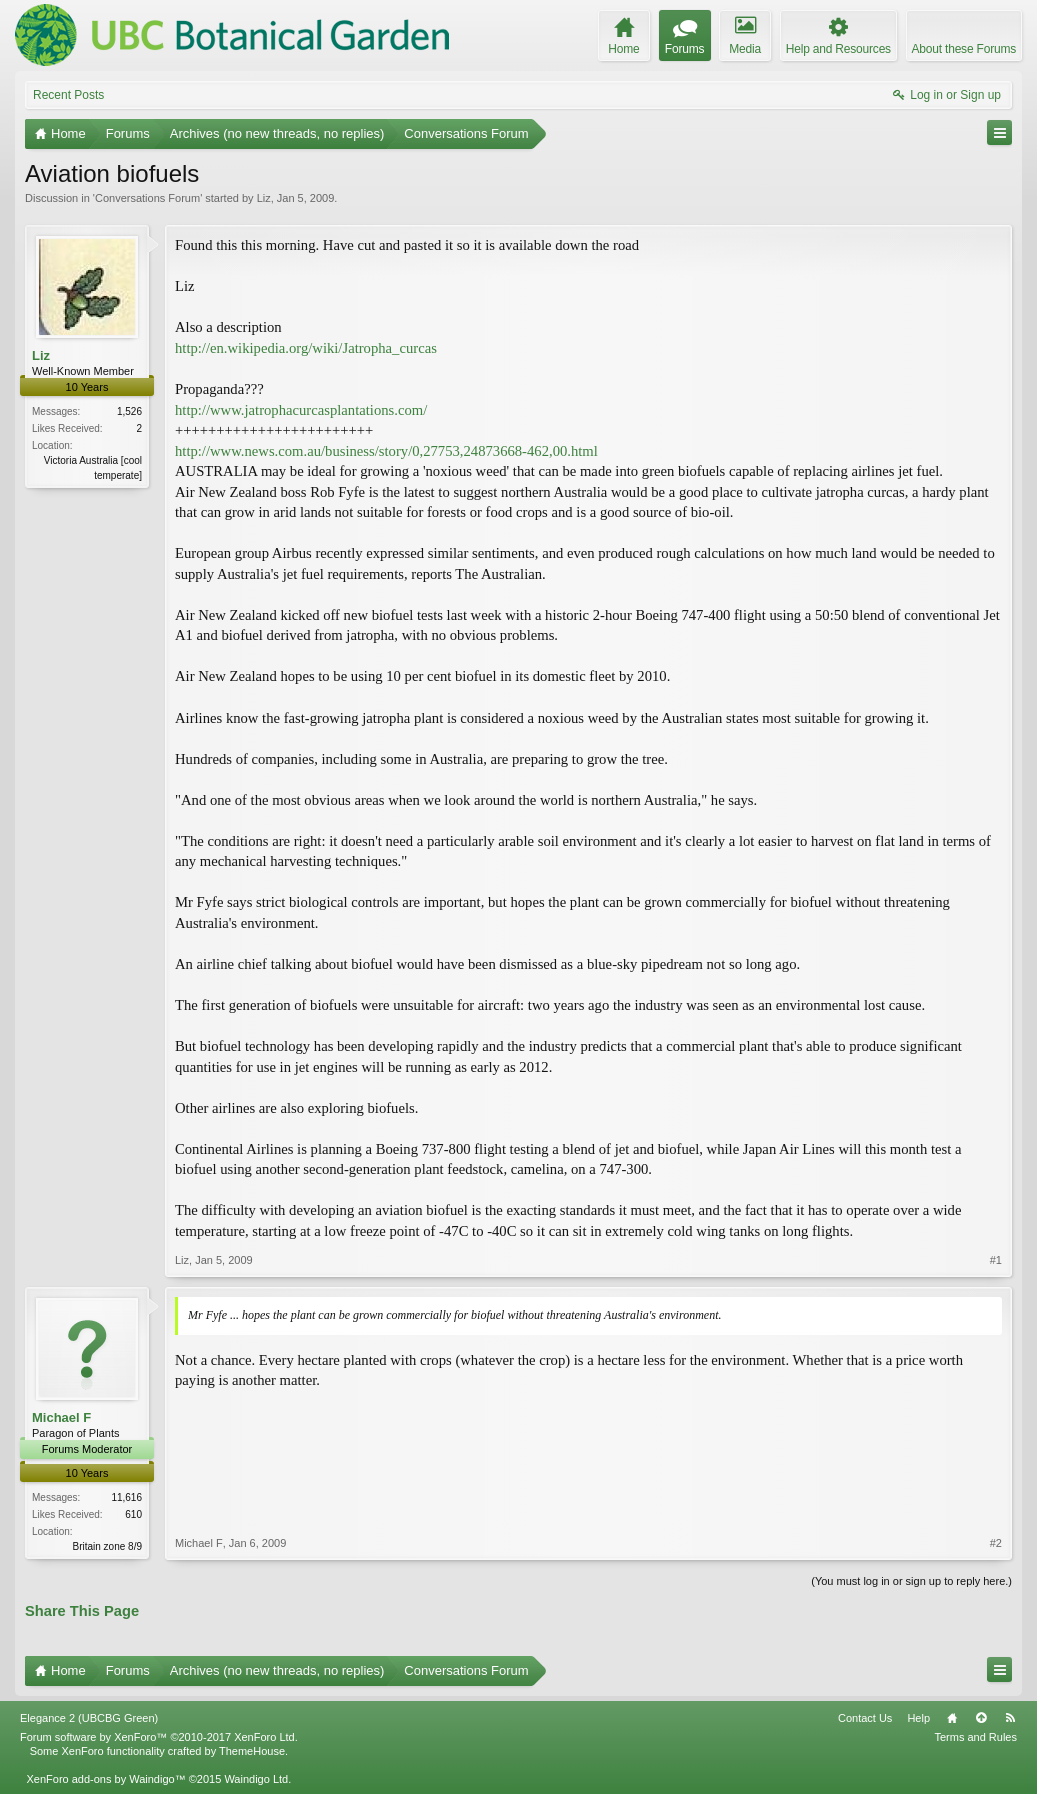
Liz (264, 198)
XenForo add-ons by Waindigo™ (105, 1779)
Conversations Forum (147, 198)
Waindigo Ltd (256, 1779)
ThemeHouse (252, 1751)
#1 (996, 1260)
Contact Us (865, 1718)
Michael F (61, 1417)
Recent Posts (68, 95)
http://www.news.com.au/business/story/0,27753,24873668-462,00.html (386, 451)
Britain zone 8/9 (108, 1546)
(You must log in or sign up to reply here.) (911, 1581)
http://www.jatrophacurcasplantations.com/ (301, 410)
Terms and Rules (975, 1737)
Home (952, 1718)
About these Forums (964, 49)
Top (981, 1718)
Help (918, 1718)
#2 (996, 1543)
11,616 (126, 1497)
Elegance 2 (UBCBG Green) (89, 1718)
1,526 (129, 411)
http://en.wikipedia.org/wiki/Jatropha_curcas (306, 348)
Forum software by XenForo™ (159, 1737)
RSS (1010, 1718)
